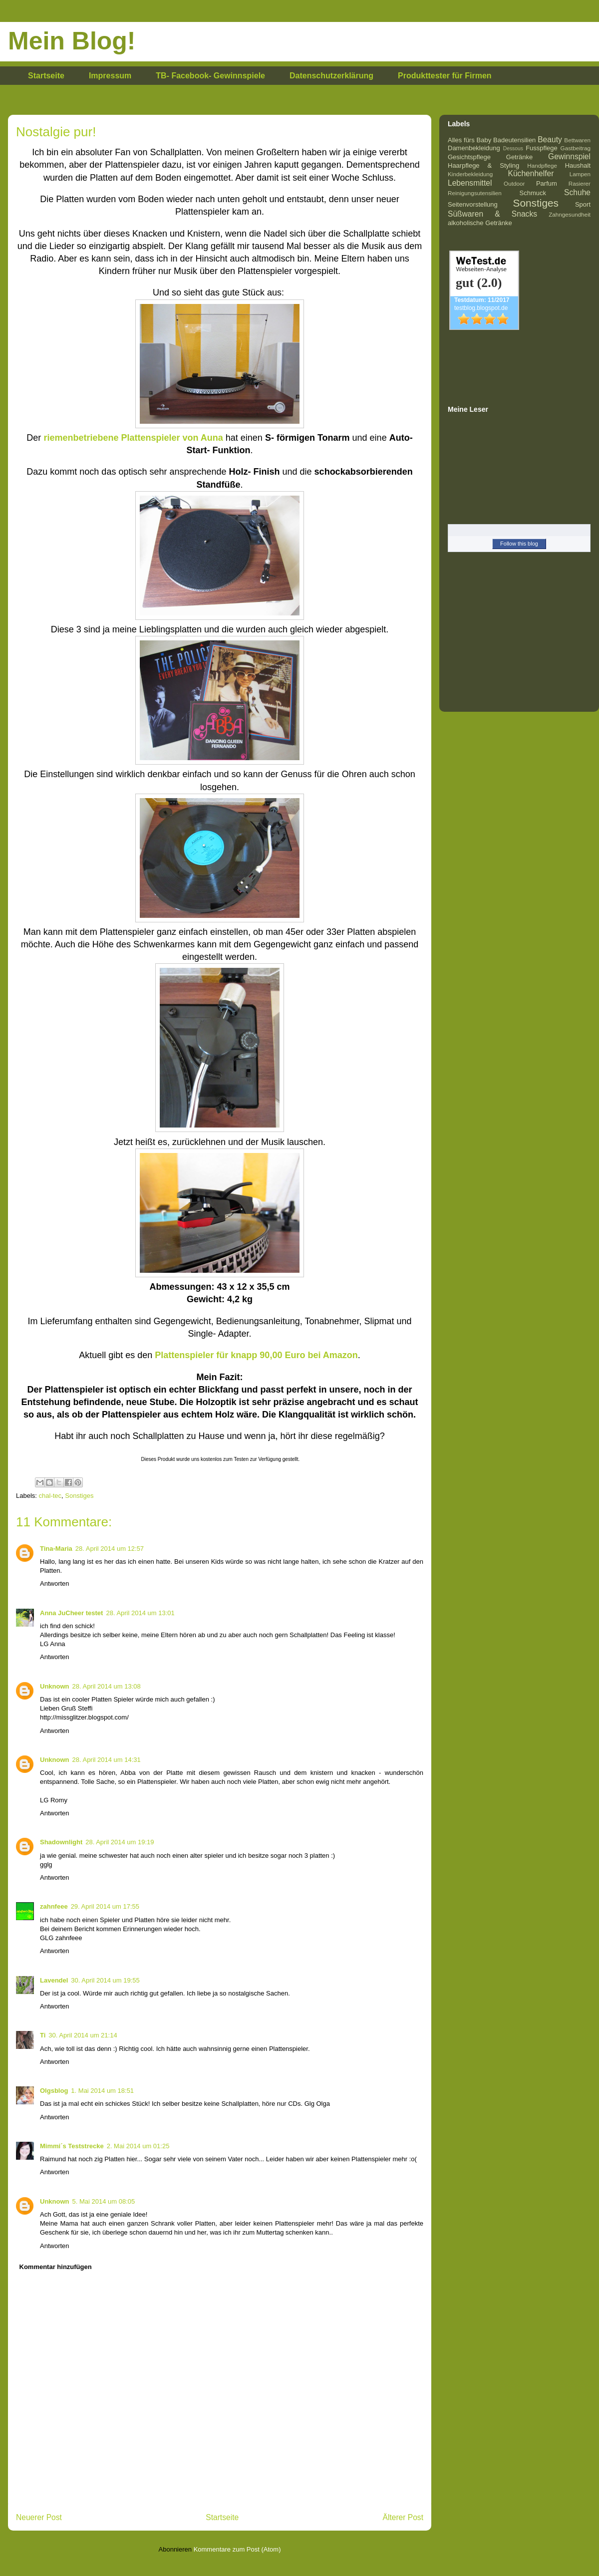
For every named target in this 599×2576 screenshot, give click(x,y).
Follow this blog (519, 544)
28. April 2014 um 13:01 (140, 1613)
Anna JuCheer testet (71, 1613)
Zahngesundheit (570, 214)
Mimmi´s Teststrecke (72, 2146)
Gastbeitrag (576, 148)
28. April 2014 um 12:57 (109, 1548)
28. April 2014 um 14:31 (106, 1759)
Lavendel (54, 1980)
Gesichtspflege (469, 157)
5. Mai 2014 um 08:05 (103, 2201)
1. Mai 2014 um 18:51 (102, 2090)
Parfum (546, 183)
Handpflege (542, 165)
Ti (42, 2035)
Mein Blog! (72, 41)
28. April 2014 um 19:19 (119, 1842)
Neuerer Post (39, 2517)
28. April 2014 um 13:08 (106, 1686)
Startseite (46, 75)
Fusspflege (542, 148)
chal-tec (50, 1495)
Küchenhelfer (531, 173)
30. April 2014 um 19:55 (105, 1980)
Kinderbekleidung (470, 174)
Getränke (519, 157)
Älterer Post (403, 2517)
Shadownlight (61, 1842)
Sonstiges (79, 1495)
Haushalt (578, 165)
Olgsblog (54, 2090)
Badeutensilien (514, 140)
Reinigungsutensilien (475, 193)
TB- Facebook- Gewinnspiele (210, 75)
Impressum (110, 75)
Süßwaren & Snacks (492, 214)
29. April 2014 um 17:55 (105, 1906)
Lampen (580, 174)
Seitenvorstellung (473, 204)
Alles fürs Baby (469, 140)
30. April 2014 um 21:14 (82, 2035)
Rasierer (580, 183)
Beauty (550, 139)
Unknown (54, 1686)
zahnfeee (54, 1906)
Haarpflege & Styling (483, 165)
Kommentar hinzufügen (55, 2267)
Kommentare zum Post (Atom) (237, 2549)
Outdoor (514, 183)
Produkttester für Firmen (445, 75)
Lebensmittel (470, 183)
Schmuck (533, 193)
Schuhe (577, 192)
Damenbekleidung (474, 148)
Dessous (513, 148)
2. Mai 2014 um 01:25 (138, 2146)
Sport (583, 204)
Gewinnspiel (569, 156)
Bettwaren (577, 140)
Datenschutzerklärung (331, 75)
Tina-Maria (56, 1548)
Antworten (54, 1583)
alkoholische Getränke (480, 223)
